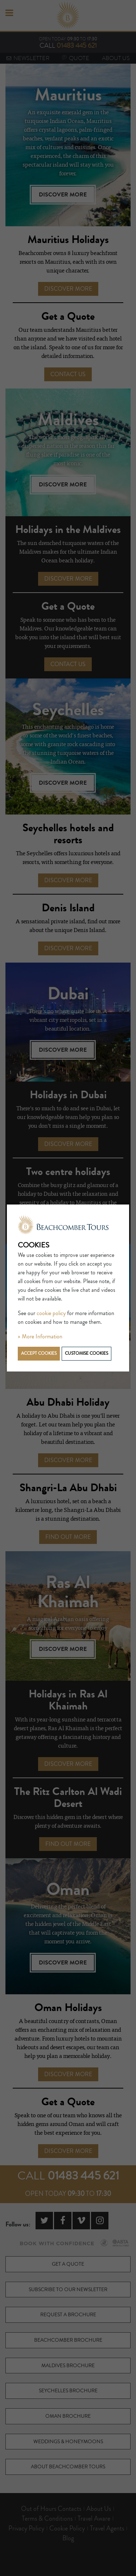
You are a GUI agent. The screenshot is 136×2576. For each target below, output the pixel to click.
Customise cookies (86, 1353)
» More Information (40, 1337)
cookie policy (51, 1313)
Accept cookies (39, 1353)
